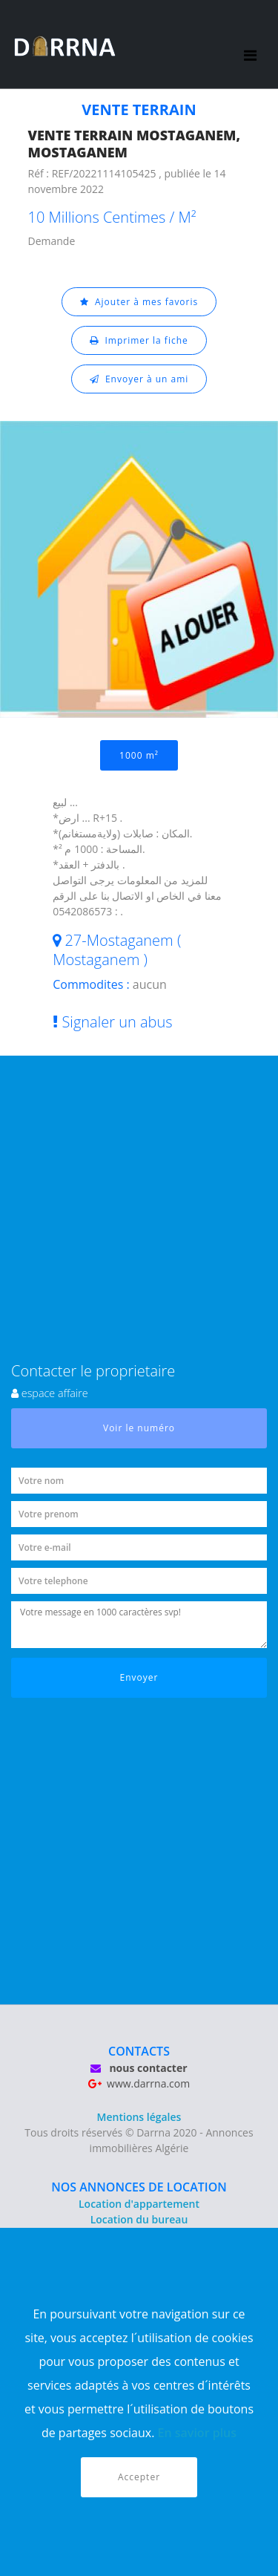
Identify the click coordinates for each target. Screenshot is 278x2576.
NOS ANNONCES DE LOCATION (139, 2187)
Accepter (139, 2477)
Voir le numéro (139, 1428)
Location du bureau (139, 2219)
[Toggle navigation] (251, 44)
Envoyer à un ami (139, 379)
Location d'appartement (139, 2204)
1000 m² (139, 755)
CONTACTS (139, 2051)
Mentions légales (139, 2117)
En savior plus (197, 2433)
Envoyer (139, 1677)
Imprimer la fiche (139, 340)
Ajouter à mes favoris (139, 301)
